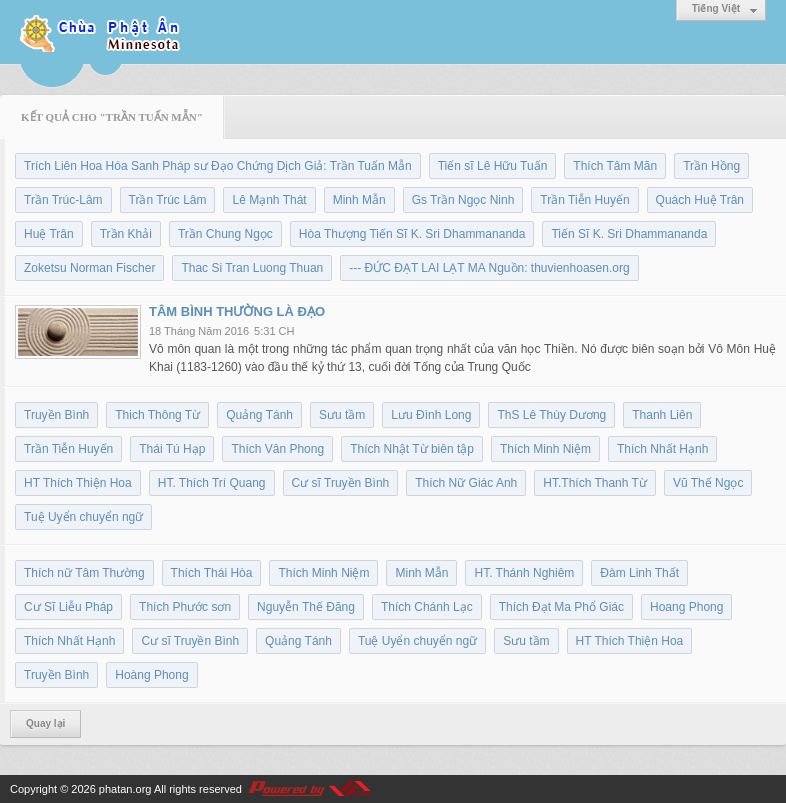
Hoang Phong (686, 607)
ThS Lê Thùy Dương (551, 415)
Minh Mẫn (359, 200)
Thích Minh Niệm (545, 449)
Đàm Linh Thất (639, 573)
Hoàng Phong (151, 675)
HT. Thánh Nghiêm (524, 573)
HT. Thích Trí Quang (212, 483)
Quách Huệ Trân (700, 200)
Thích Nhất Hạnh (662, 449)
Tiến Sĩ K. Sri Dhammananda (629, 234)
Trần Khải (126, 234)
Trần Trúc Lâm (168, 200)
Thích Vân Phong (277, 449)
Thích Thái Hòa (212, 573)
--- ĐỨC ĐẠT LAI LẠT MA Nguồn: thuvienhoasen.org (489, 268)
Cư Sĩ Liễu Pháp (68, 607)
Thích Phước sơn (185, 607)
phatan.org (125, 789)
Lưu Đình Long (431, 415)
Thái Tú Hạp (172, 449)
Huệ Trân (49, 234)
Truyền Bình (56, 415)
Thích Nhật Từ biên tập (412, 449)
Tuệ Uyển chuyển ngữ (83, 517)
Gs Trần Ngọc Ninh (463, 200)
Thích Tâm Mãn (615, 166)
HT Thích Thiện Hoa (78, 483)
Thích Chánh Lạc (427, 607)
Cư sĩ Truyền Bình (341, 483)
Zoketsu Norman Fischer (89, 268)
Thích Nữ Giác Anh (466, 483)
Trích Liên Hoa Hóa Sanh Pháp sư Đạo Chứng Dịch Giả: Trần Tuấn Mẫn (218, 166)
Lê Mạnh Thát (269, 200)
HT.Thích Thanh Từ (595, 483)
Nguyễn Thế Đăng (306, 607)
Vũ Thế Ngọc (708, 483)
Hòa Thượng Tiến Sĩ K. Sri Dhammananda (412, 234)
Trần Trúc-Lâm (63, 200)
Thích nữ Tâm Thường (84, 573)
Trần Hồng (711, 166)
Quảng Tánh (259, 415)
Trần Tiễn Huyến (584, 200)
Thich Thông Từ (157, 415)
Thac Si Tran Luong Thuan (252, 268)
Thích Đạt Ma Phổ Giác (561, 607)
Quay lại (45, 723)
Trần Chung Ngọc (225, 234)
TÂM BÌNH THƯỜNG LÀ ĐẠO (237, 311)
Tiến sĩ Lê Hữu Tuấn (493, 166)
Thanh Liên (662, 415)
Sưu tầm (342, 415)
